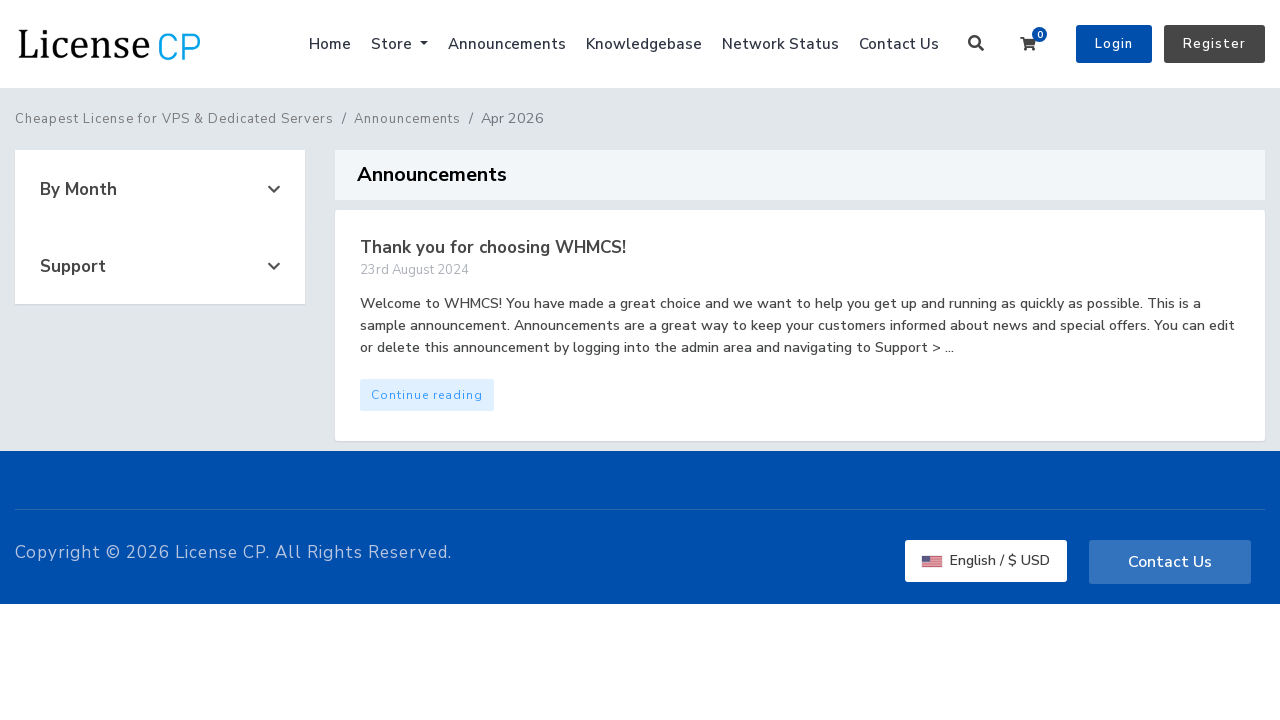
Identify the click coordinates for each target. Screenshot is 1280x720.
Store (393, 44)
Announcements (507, 44)
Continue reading (427, 395)
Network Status (780, 44)
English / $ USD (986, 560)
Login (1114, 44)
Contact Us (899, 44)
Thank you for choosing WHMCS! (493, 247)
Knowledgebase (644, 44)
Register (1214, 44)
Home (330, 44)
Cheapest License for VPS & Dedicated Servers (174, 119)
